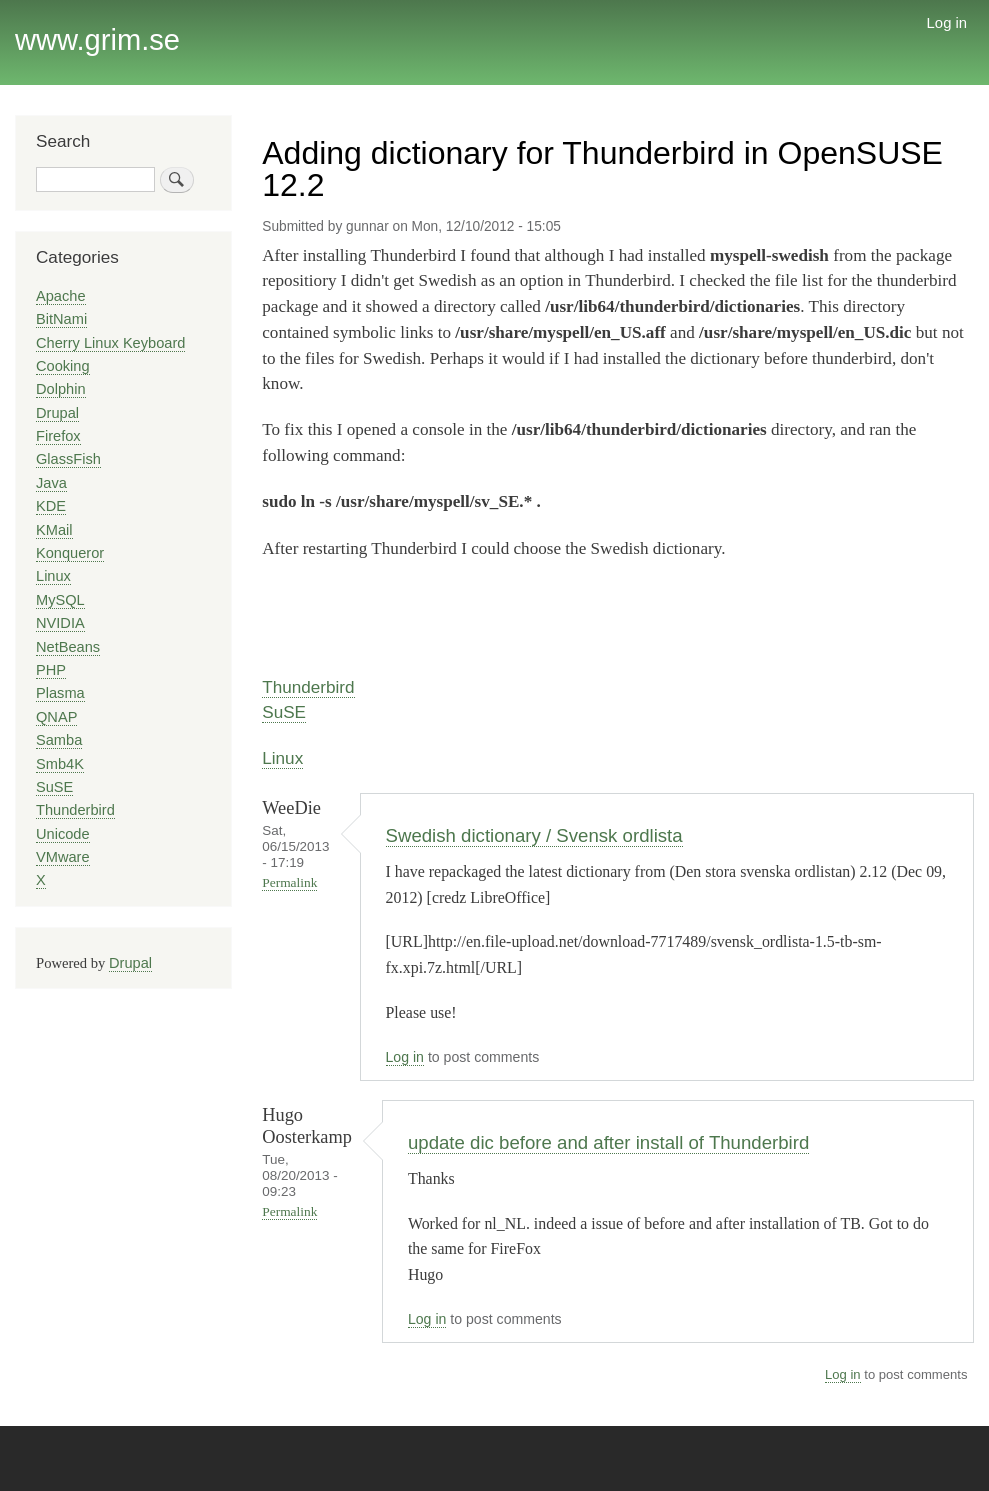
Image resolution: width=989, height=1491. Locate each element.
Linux (282, 758)
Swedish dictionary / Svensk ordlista (534, 835)
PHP (51, 670)
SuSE (284, 712)
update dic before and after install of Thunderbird (608, 1142)
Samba (59, 740)
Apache (61, 296)
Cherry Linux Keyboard (110, 343)
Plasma (60, 693)
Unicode (63, 834)
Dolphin (61, 389)
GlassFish (68, 459)
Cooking (63, 366)
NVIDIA (60, 623)
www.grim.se (97, 40)
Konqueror (70, 553)
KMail (54, 530)
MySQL (60, 600)
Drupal (57, 413)
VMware (63, 857)
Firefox (58, 436)
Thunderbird (308, 687)
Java (51, 483)
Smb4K (60, 764)
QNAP (56, 717)
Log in (947, 23)
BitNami (61, 319)
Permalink (289, 882)
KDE (51, 506)
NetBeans (68, 647)
